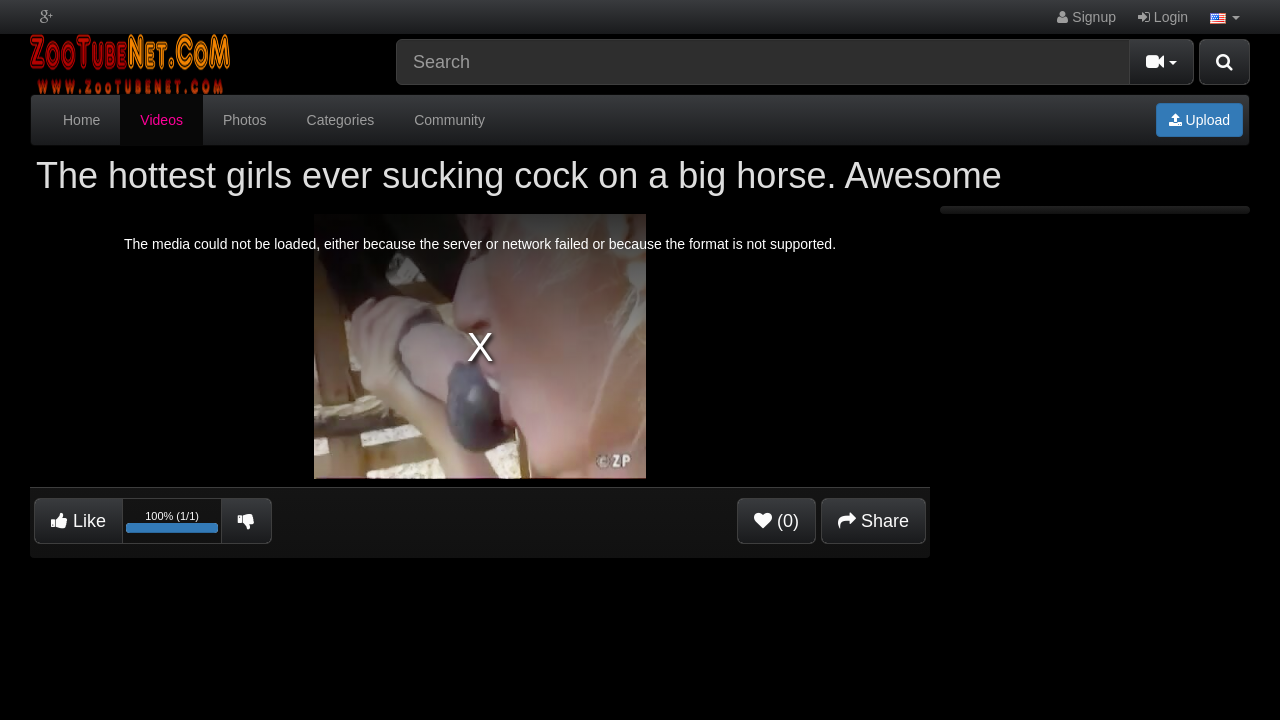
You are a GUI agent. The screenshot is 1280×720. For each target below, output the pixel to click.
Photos (245, 120)
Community (449, 120)
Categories (341, 120)
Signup (1086, 17)
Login (1163, 17)
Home (81, 120)
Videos (161, 120)
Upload (1199, 120)
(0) (776, 521)
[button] (1225, 17)
